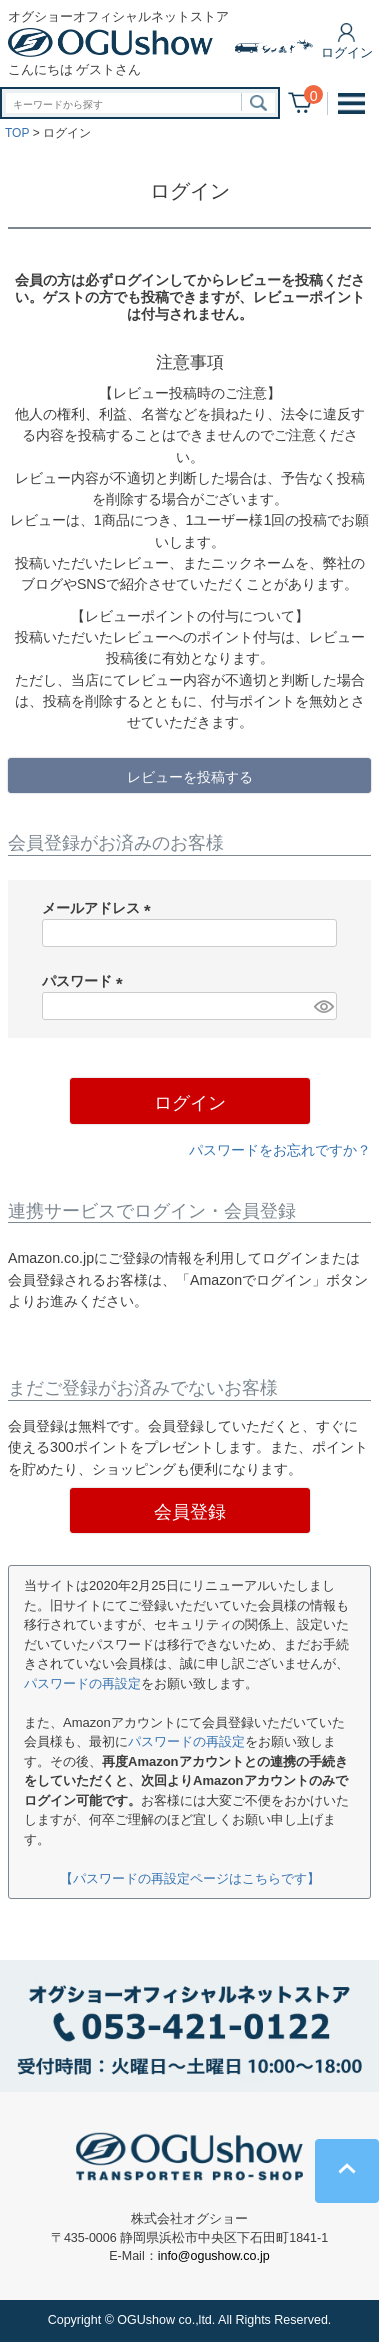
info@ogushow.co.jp (214, 2256)
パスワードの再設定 (82, 1683)
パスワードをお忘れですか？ (280, 1150)
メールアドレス (100, 908)
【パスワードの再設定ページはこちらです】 (190, 1878)
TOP (17, 133)
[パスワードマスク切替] (322, 1006)
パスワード (86, 981)
